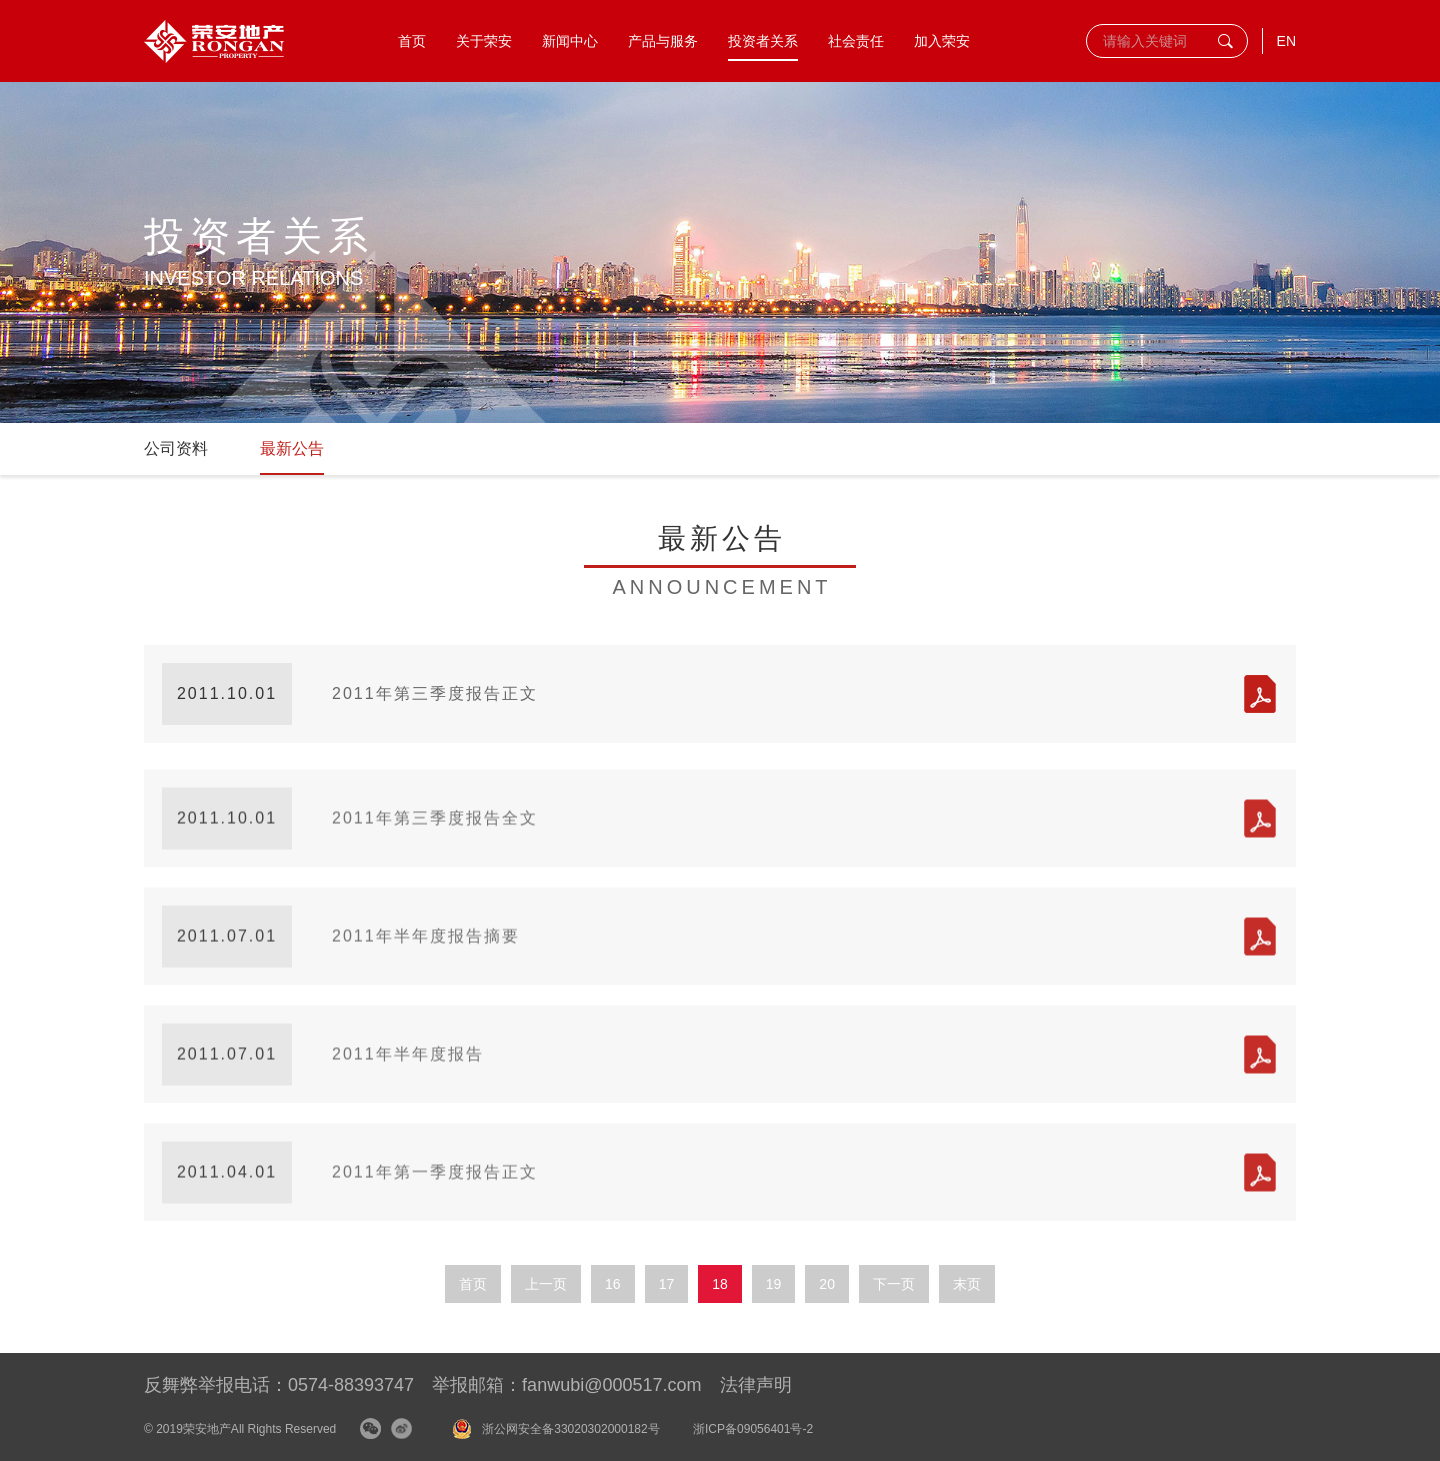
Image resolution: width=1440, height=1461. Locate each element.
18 (720, 1284)
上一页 (546, 1284)
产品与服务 (663, 41)
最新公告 (292, 448)
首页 (412, 41)
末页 (967, 1284)
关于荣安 (484, 41)
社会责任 (856, 41)
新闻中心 (570, 41)
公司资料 (176, 448)
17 (667, 1284)
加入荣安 (942, 41)
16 (613, 1284)
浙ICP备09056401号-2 (753, 1429)
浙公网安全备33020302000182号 (570, 1429)
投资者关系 (763, 41)
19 (774, 1284)
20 (827, 1284)
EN (1286, 41)
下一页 (894, 1284)
